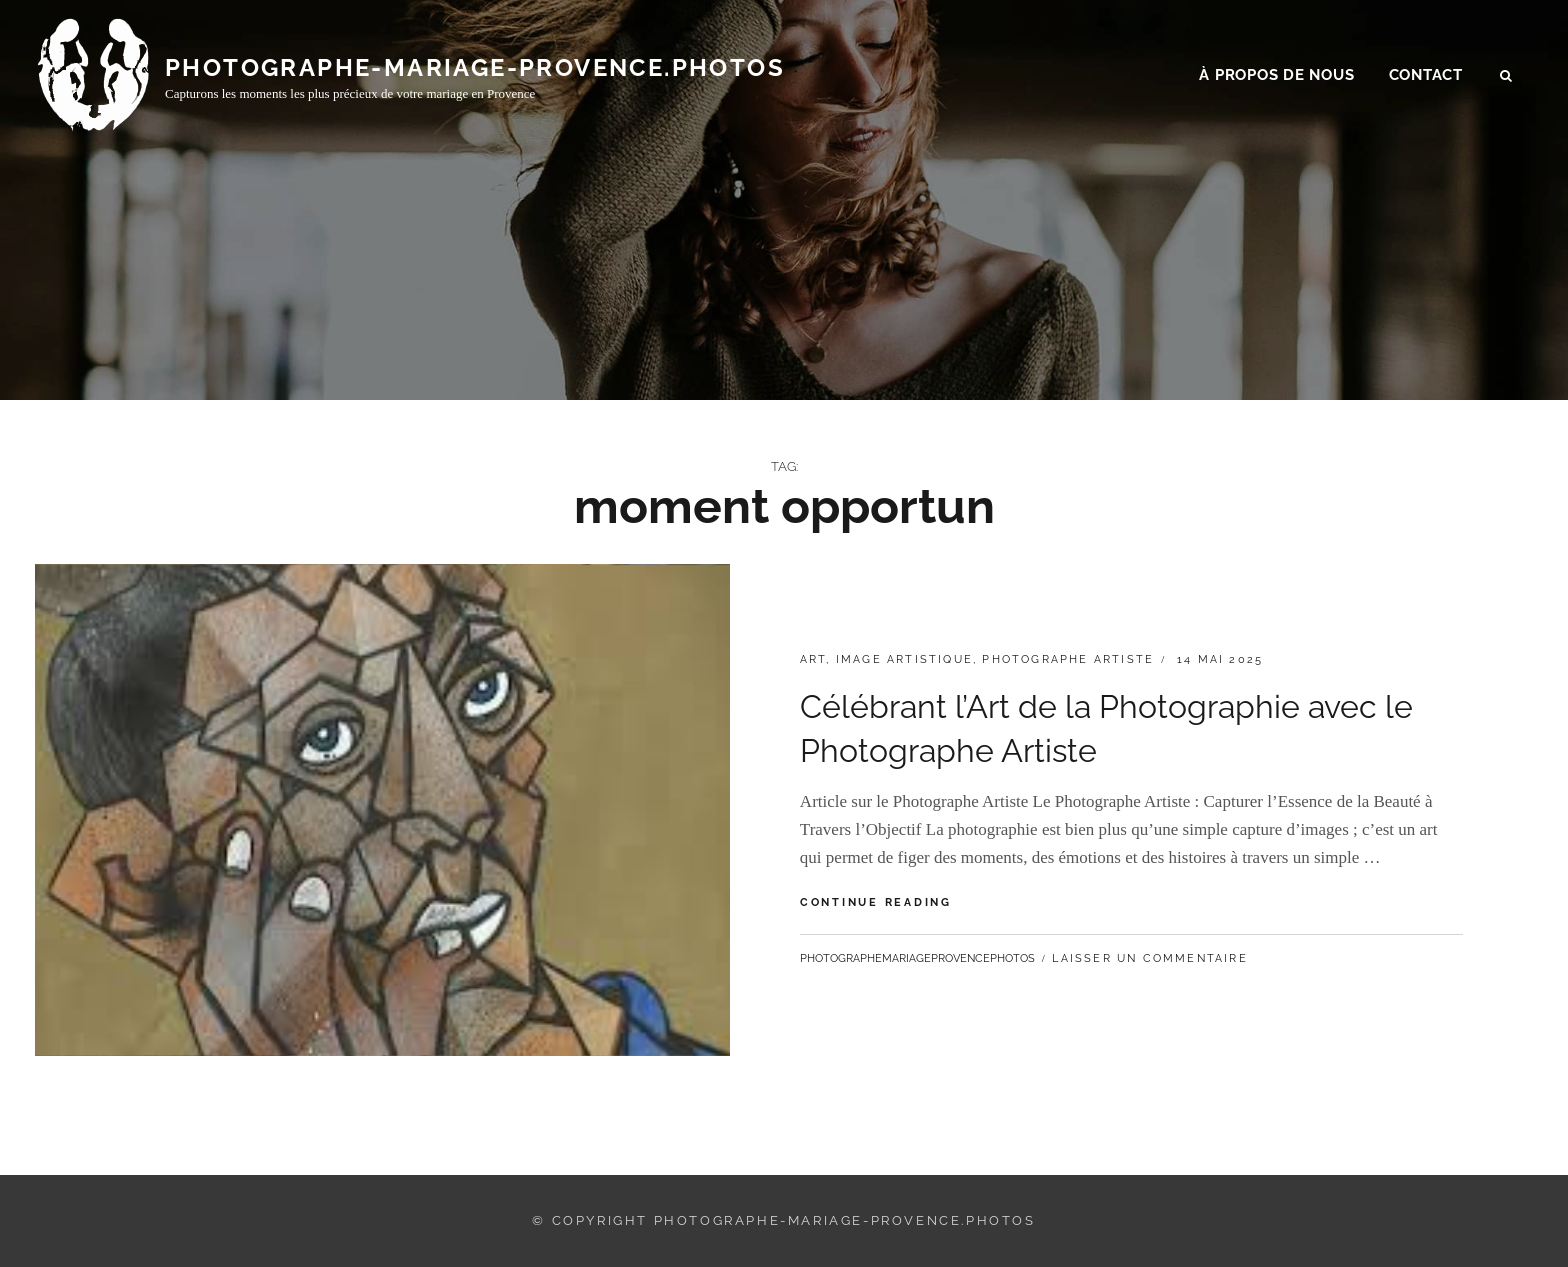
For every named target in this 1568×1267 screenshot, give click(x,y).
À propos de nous (1276, 81)
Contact (1426, 81)
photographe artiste (1068, 659)
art (813, 659)
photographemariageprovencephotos (917, 958)
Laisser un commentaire (1149, 958)
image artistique (904, 659)
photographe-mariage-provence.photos (475, 72)
